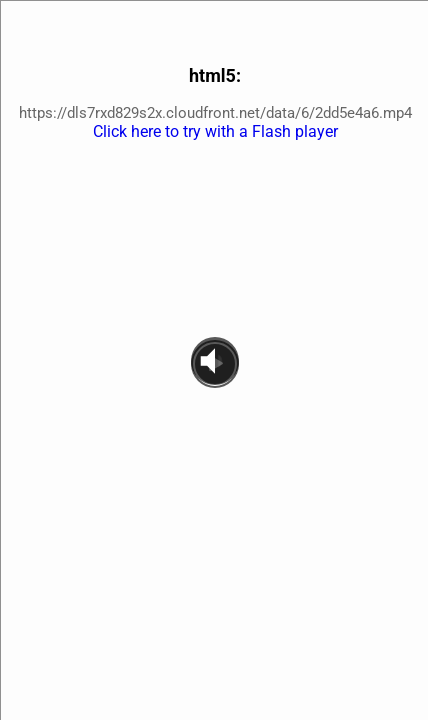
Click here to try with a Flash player (215, 131)
